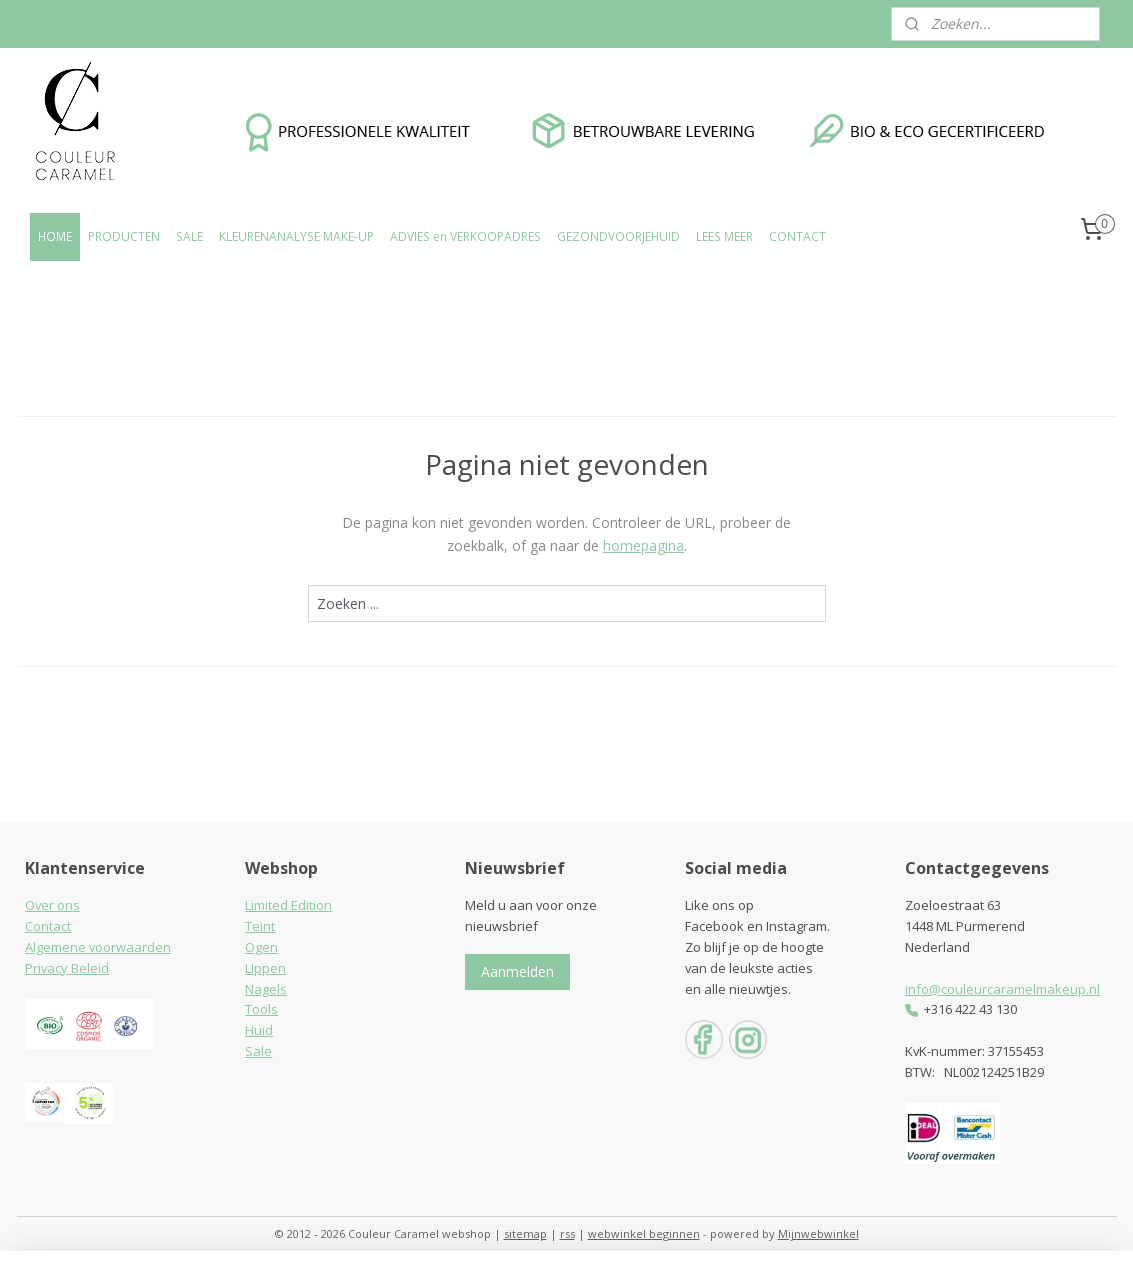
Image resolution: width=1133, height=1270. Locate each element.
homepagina (642, 545)
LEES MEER (724, 236)
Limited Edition (288, 905)
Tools (261, 1009)
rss (567, 1233)
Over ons (52, 905)
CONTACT (797, 236)
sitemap (525, 1233)
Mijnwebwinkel (818, 1233)
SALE (189, 236)
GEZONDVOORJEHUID (618, 236)
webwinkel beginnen (644, 1233)
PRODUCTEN (124, 236)
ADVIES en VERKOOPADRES (465, 236)
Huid (259, 1030)
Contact (48, 926)
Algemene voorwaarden (98, 947)
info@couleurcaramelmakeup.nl (1002, 989)
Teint (260, 926)
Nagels (266, 989)
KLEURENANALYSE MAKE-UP (296, 236)
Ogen (261, 947)
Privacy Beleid (67, 968)
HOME (55, 236)
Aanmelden (517, 971)
